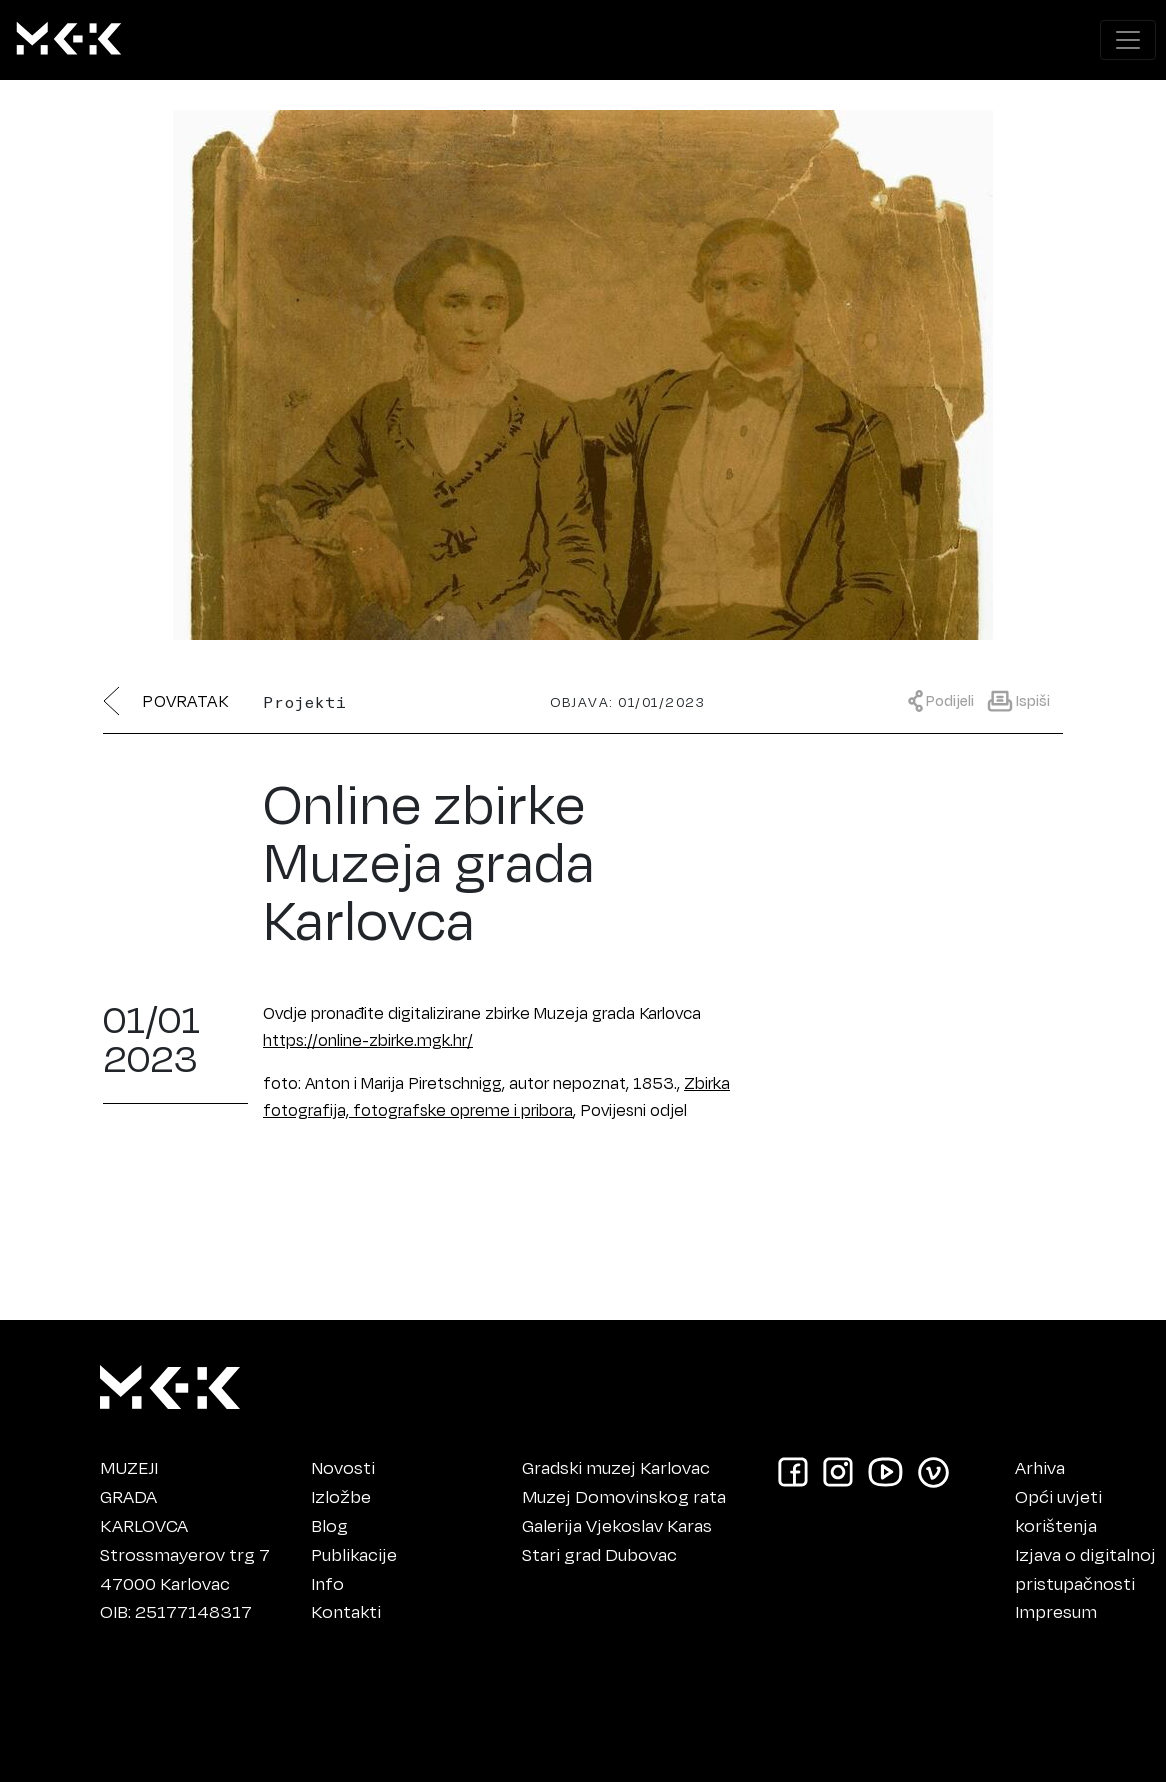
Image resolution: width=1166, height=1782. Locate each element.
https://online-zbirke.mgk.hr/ (368, 1039)
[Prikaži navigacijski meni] (1128, 40)
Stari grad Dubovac (599, 1554)
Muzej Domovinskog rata (624, 1496)
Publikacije (354, 1554)
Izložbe (341, 1496)
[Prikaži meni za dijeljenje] (946, 699)
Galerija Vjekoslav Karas (617, 1525)
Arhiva (1040, 1467)
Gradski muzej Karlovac (616, 1467)
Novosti (343, 1467)
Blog (329, 1525)
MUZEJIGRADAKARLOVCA (144, 1496)
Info (327, 1583)
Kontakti (346, 1611)
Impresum (1056, 1611)
